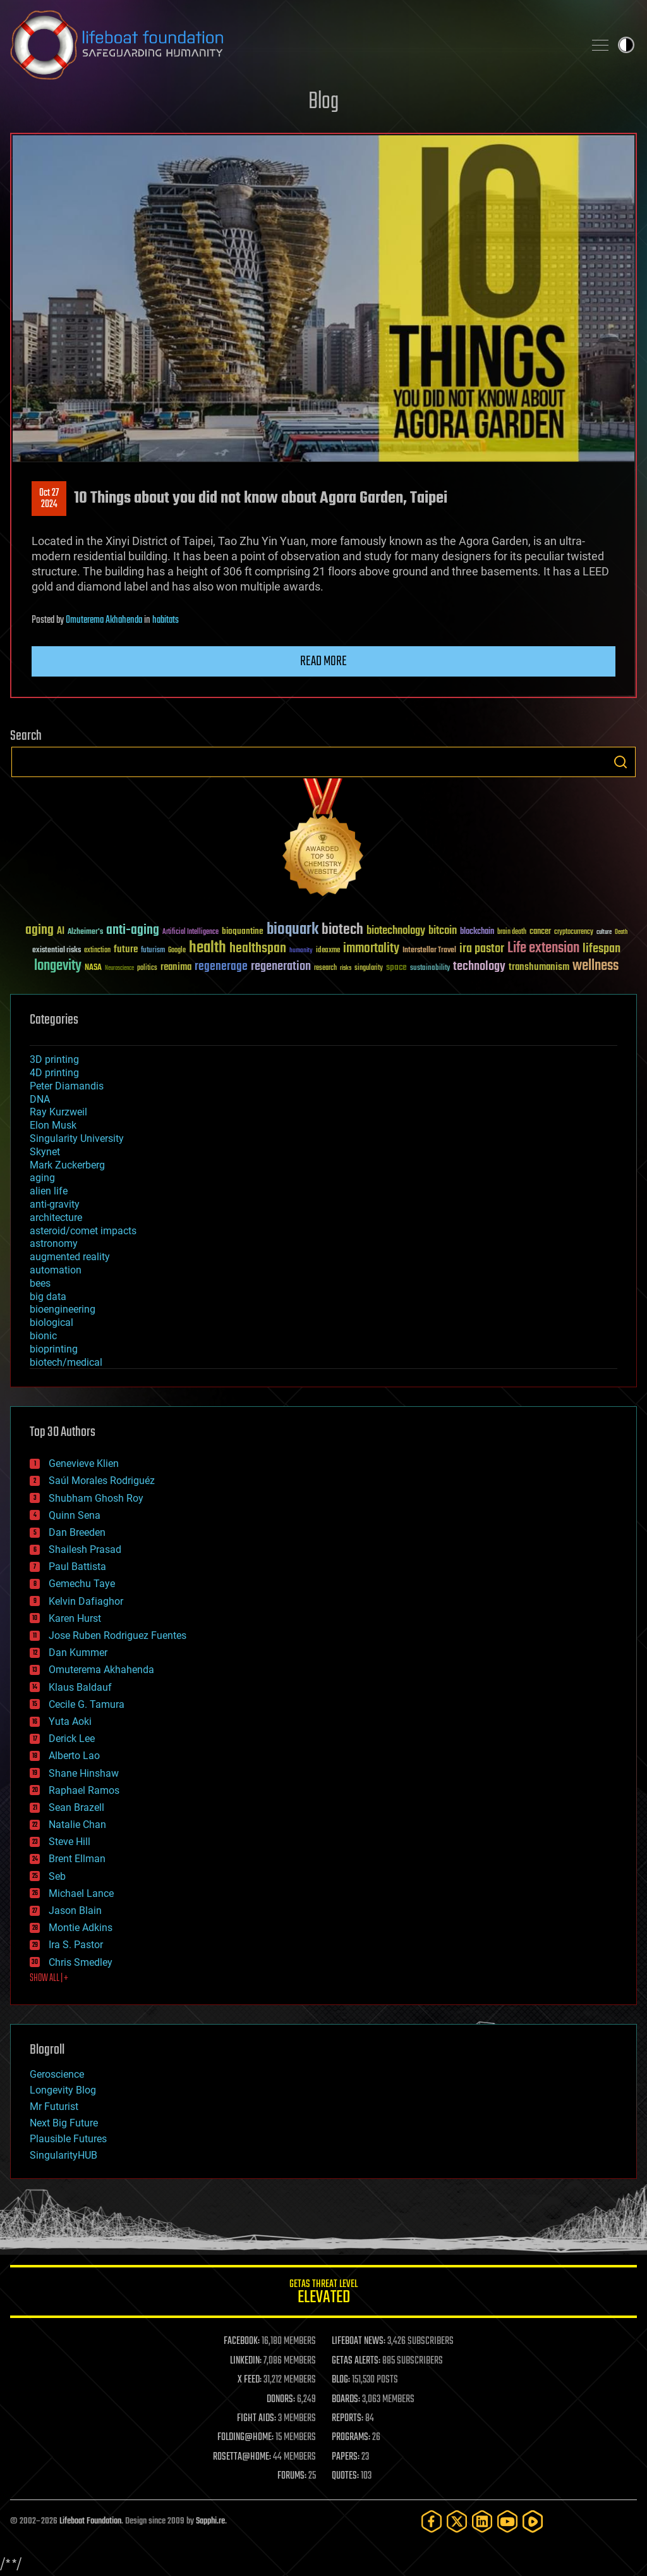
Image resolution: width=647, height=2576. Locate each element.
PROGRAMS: (351, 2437)
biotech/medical (66, 1362)
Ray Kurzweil (58, 1112)
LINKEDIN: (246, 2361)
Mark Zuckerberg (67, 1165)
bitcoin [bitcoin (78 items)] (442, 931)
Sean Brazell (76, 1807)
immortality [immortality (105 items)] (371, 948)
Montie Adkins (80, 1928)
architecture (56, 1217)
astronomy (54, 1243)
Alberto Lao (74, 1756)
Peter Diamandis (67, 1086)
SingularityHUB (63, 2155)
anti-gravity (55, 1204)
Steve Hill (69, 1842)
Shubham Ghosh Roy (96, 1498)
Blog (323, 102)
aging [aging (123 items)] (39, 930)
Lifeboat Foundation (90, 2521)
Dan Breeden (77, 1532)
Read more (323, 661)
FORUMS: (291, 2476)
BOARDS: (346, 2399)
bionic (43, 1336)
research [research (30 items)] (325, 968)
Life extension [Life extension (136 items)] (543, 948)
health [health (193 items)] (207, 948)
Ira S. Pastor (76, 1945)
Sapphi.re (210, 2521)
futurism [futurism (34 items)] (153, 951)
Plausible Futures (68, 2139)
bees (40, 1283)
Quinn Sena (74, 1515)
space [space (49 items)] (396, 967)
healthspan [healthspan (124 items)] (257, 949)
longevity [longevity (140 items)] (58, 966)
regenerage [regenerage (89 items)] (221, 967)
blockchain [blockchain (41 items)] (477, 932)
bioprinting (54, 1349)
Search (620, 762)
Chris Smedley (80, 1962)
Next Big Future (64, 2123)
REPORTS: (347, 2418)
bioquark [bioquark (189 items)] (292, 930)
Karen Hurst (75, 1618)
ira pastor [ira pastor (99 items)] (481, 948)
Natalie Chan (77, 1825)
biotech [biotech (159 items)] (342, 929)
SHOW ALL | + (49, 1978)
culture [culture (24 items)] (604, 932)
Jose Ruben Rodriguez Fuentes (117, 1635)
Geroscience (57, 2074)
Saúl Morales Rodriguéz (102, 1481)
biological (51, 1322)
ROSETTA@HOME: (242, 2457)
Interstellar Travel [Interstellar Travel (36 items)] (429, 950)
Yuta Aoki (70, 1721)
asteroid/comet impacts (83, 1231)
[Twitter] (457, 2521)
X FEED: (250, 2380)
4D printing (54, 1073)
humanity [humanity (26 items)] (301, 951)
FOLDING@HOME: (245, 2437)
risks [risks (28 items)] (345, 968)
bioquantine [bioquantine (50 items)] (242, 931)
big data (48, 1297)
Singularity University (77, 1138)
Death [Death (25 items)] (621, 932)
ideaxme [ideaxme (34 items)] (328, 951)
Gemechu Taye (82, 1584)
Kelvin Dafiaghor (86, 1601)
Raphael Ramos (84, 1790)
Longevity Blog (63, 2090)
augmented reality (70, 1257)
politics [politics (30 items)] (147, 968)
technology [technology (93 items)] (479, 967)
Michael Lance (81, 1893)
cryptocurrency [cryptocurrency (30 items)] (573, 932)
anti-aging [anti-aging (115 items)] (132, 930)
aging (42, 1178)
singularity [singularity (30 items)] (368, 968)
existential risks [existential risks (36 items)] (56, 950)
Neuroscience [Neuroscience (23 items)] (119, 969)
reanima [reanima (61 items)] (175, 967)
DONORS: (281, 2399)
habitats (165, 620)
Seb (57, 1876)
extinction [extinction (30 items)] (97, 951)
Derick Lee (72, 1739)
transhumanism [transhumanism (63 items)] (539, 967)
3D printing (54, 1059)
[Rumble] (533, 2521)
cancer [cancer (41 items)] (540, 932)
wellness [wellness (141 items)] (595, 966)
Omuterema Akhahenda (104, 620)
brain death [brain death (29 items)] (511, 932)
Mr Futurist (54, 2107)
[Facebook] (431, 2521)
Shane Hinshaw (84, 1773)
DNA (40, 1099)
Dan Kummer (78, 1653)
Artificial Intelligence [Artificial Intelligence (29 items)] (190, 932)
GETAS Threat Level (323, 2293)
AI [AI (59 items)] (60, 932)
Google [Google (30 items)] (177, 951)
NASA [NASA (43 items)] (93, 968)
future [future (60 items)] (126, 949)
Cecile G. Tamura (86, 1704)
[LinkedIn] (482, 2521)
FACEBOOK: (242, 2341)
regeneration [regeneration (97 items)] (281, 966)
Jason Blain (75, 1910)
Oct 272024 (49, 499)
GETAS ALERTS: (356, 2361)
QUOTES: (345, 2476)
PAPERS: (346, 2457)
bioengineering (62, 1309)
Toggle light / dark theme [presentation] (626, 45)
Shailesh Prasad (85, 1549)
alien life (49, 1191)
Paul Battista (77, 1567)
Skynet (45, 1152)
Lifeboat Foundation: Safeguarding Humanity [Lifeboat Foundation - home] (292, 45)
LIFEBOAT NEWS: (358, 2341)
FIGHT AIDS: (256, 2418)
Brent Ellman (77, 1859)
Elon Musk (53, 1125)
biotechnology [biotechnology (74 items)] (395, 931)
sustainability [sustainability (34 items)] (430, 968)
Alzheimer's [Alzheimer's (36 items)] (85, 932)
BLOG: (341, 2380)
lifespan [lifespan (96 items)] (601, 948)
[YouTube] (507, 2521)
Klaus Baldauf (80, 1687)
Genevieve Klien (84, 1463)
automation (56, 1270)
